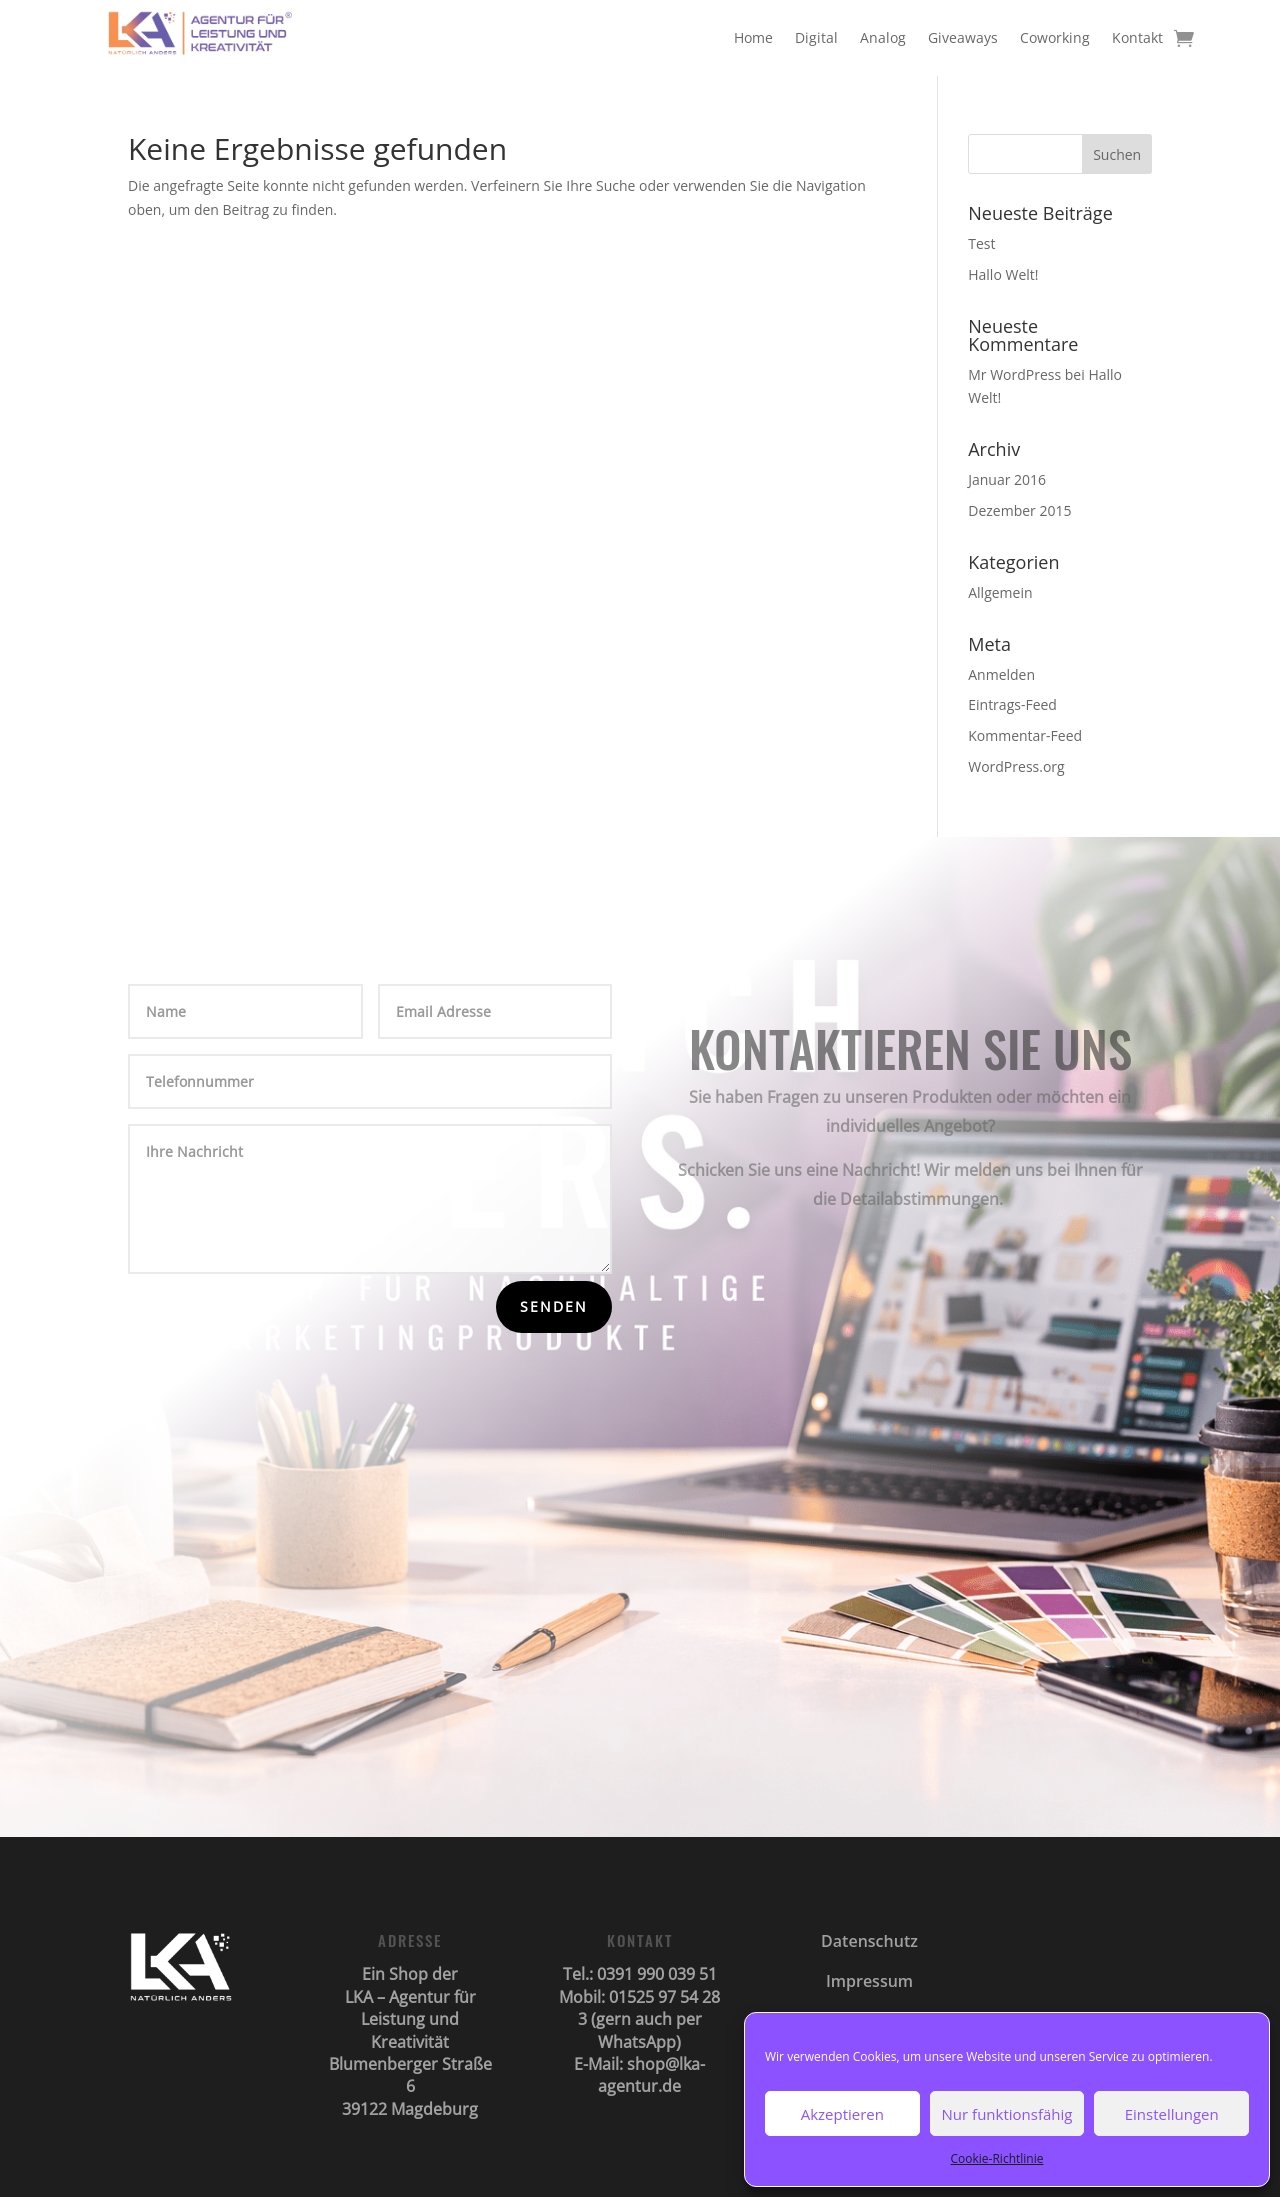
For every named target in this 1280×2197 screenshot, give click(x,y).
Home (753, 37)
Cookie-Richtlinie (997, 2158)
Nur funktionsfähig (1007, 2114)
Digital (816, 37)
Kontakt (1137, 37)
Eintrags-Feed (1012, 704)
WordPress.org (1016, 766)
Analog (883, 37)
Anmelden (1001, 674)
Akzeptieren (842, 2114)
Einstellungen (1172, 2114)
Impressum (869, 1981)
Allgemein (1000, 592)
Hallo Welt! (1003, 274)
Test (981, 243)
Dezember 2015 (1019, 510)
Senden (554, 1306)
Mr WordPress (1014, 374)
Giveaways (963, 37)
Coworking (1055, 37)
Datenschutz (869, 1941)
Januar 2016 (1007, 479)
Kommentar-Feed (1025, 735)
